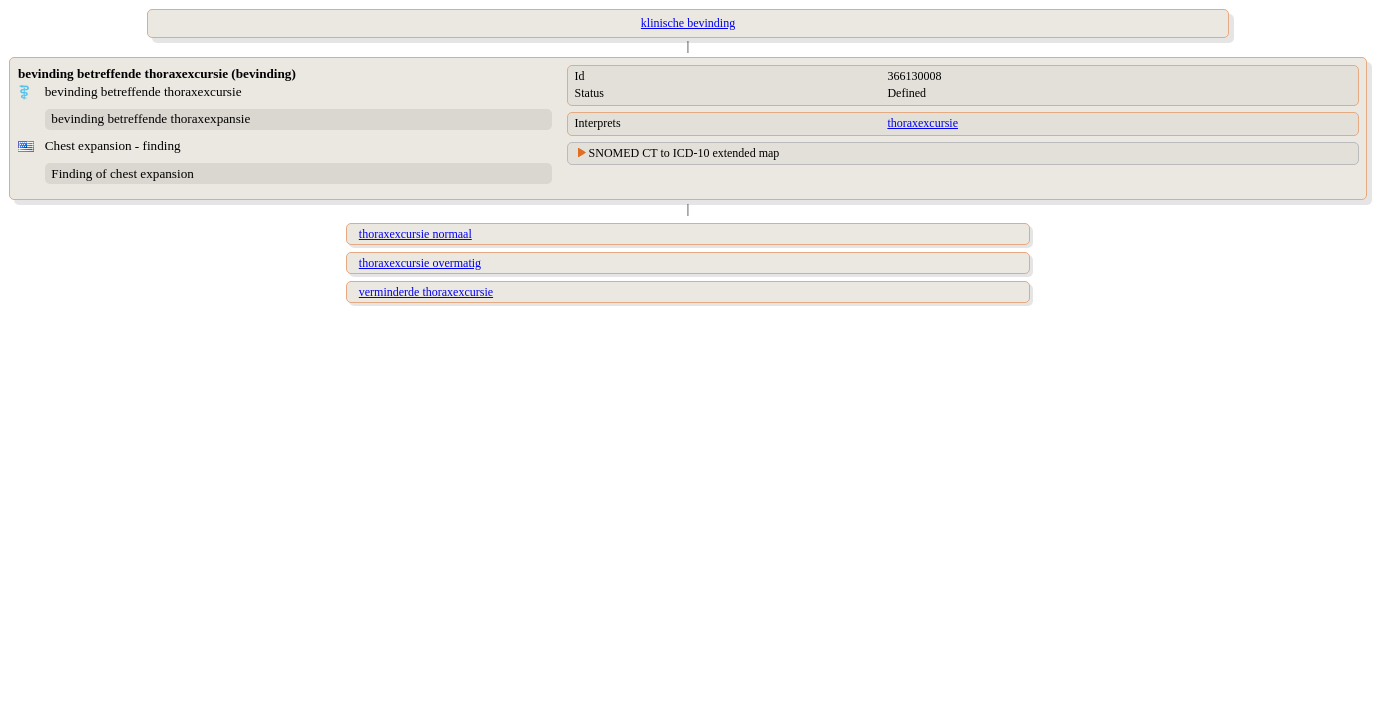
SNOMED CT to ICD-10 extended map (684, 153)
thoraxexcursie (922, 123)
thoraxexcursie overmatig (420, 263)
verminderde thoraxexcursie (426, 292)
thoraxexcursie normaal (415, 234)
